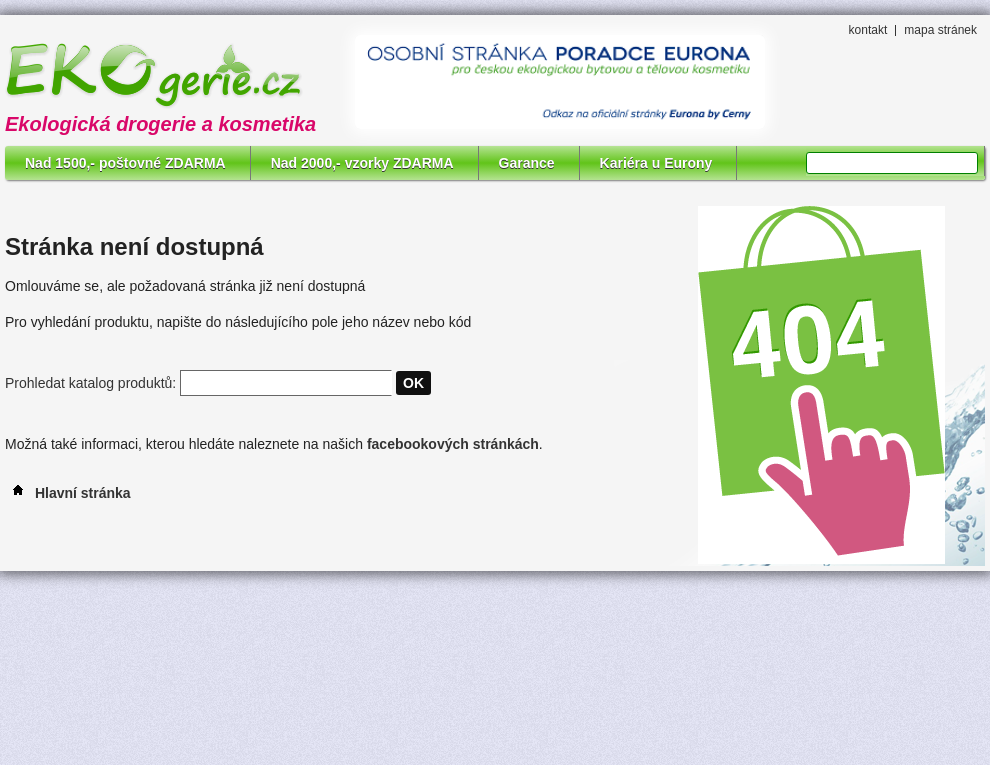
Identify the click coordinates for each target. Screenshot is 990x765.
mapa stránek (940, 30)
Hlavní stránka (68, 493)
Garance (527, 163)
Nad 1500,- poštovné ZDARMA (125, 163)
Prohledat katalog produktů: (90, 383)
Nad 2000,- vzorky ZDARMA (362, 163)
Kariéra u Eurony (656, 163)
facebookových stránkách (453, 444)
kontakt (868, 30)
